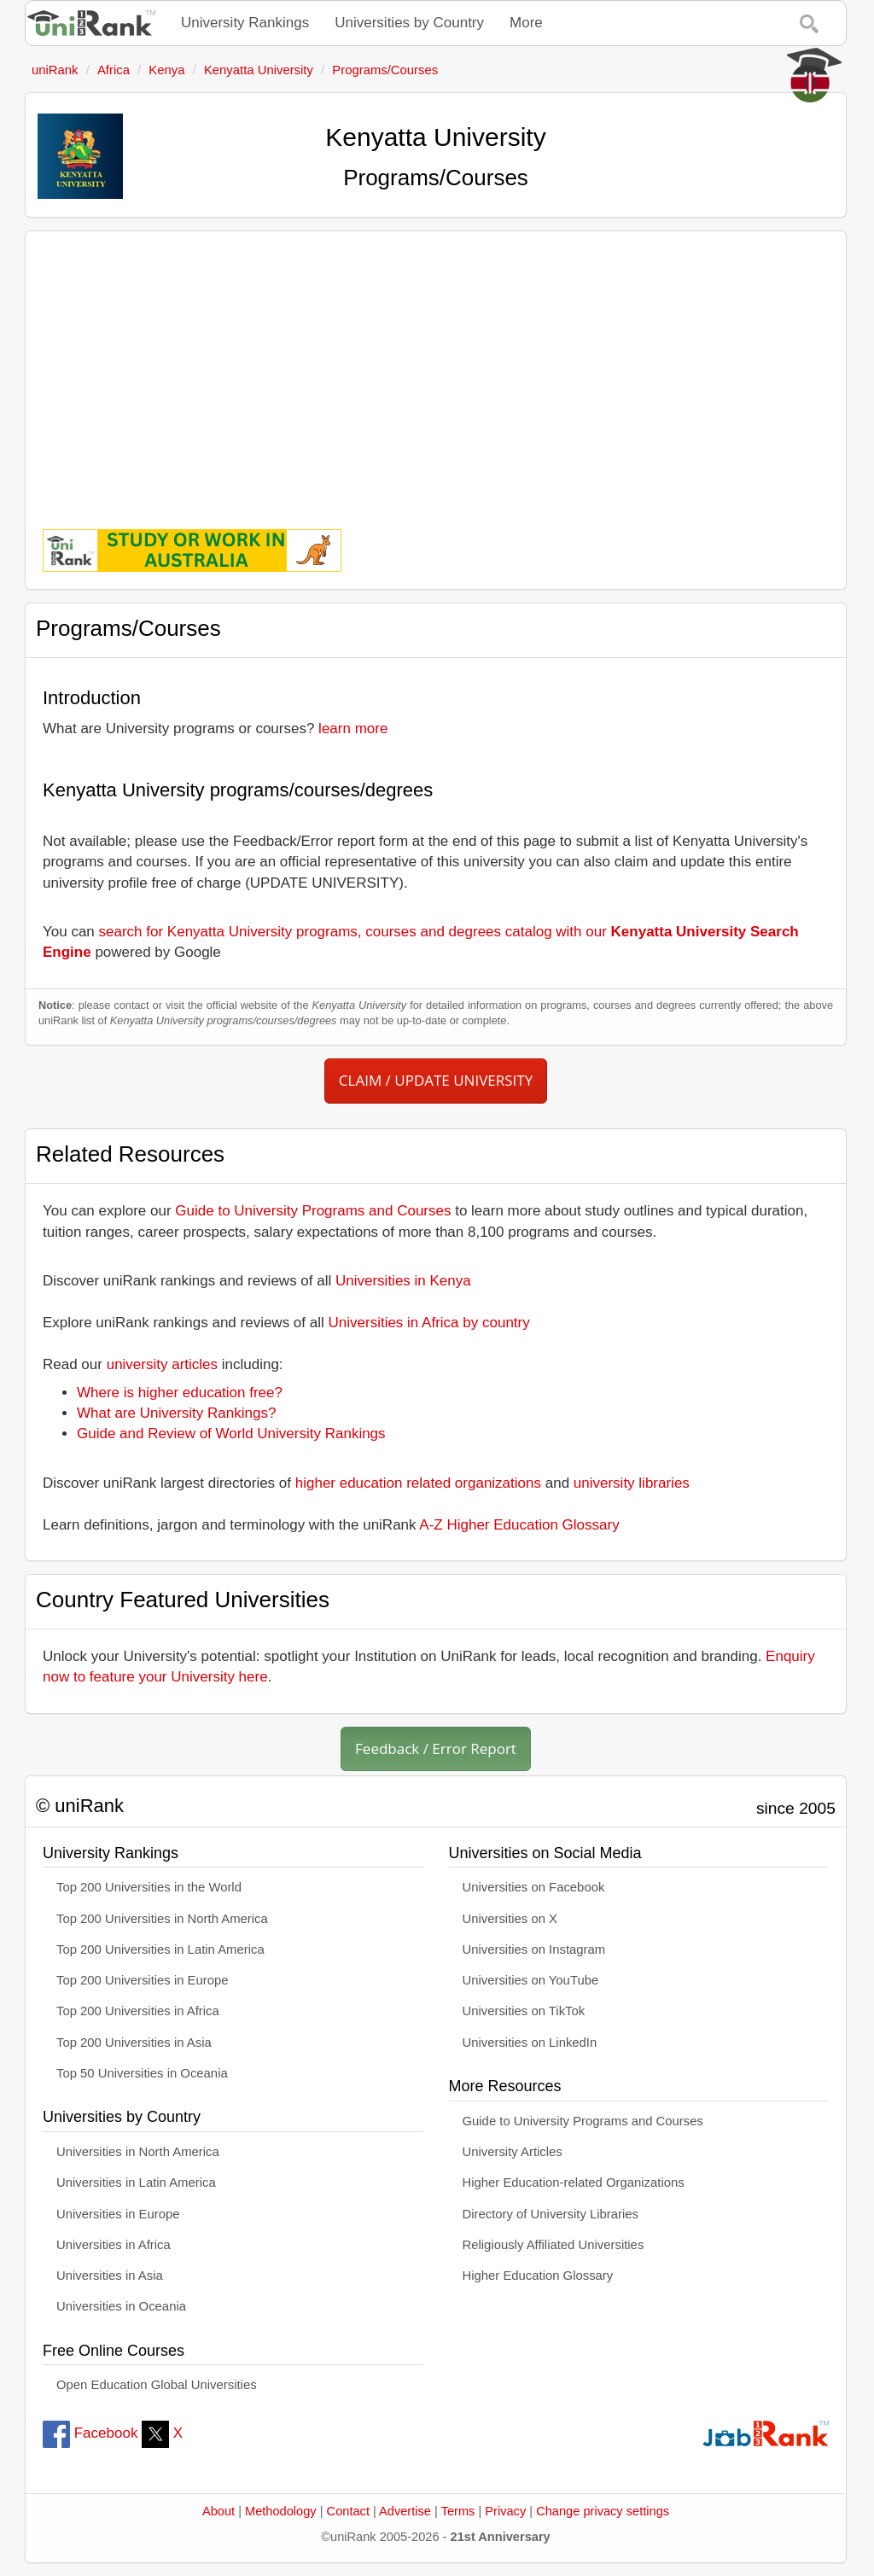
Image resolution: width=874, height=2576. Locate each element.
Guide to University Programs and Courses (313, 1211)
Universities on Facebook (534, 1887)
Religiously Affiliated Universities (553, 2245)
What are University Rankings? (176, 1413)
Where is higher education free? (180, 1392)
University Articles (512, 2152)
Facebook (90, 2433)
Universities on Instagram (534, 1949)
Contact (348, 2511)
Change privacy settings (602, 2511)
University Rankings (245, 23)
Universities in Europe (118, 2214)
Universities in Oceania (121, 2306)
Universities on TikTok (524, 2011)
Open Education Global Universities (156, 2385)
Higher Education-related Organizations (574, 2182)
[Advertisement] (436, 367)
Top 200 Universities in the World (149, 1887)
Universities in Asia (109, 2275)
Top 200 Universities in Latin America (160, 1949)
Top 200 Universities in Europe (142, 1980)
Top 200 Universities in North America (162, 1919)
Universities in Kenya (403, 1281)
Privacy (505, 2511)
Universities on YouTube (531, 1980)
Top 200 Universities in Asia (134, 2042)
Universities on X (510, 1919)
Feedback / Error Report (435, 1748)
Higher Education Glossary (538, 2275)
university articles (162, 1364)
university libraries (632, 1483)
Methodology (281, 2511)
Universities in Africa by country (429, 1322)
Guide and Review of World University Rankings (231, 1433)
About (218, 2511)
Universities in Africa (113, 2245)
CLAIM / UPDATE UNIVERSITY (436, 1080)
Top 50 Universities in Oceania (142, 2073)
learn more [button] (352, 728)
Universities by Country (409, 23)
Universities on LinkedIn (530, 2042)
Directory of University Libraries (550, 2214)
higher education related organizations (418, 1483)
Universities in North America (137, 2152)
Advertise (405, 2511)
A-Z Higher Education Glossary (519, 1525)
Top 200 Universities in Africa (137, 2011)
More (526, 23)
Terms (458, 2511)
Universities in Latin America (136, 2182)
